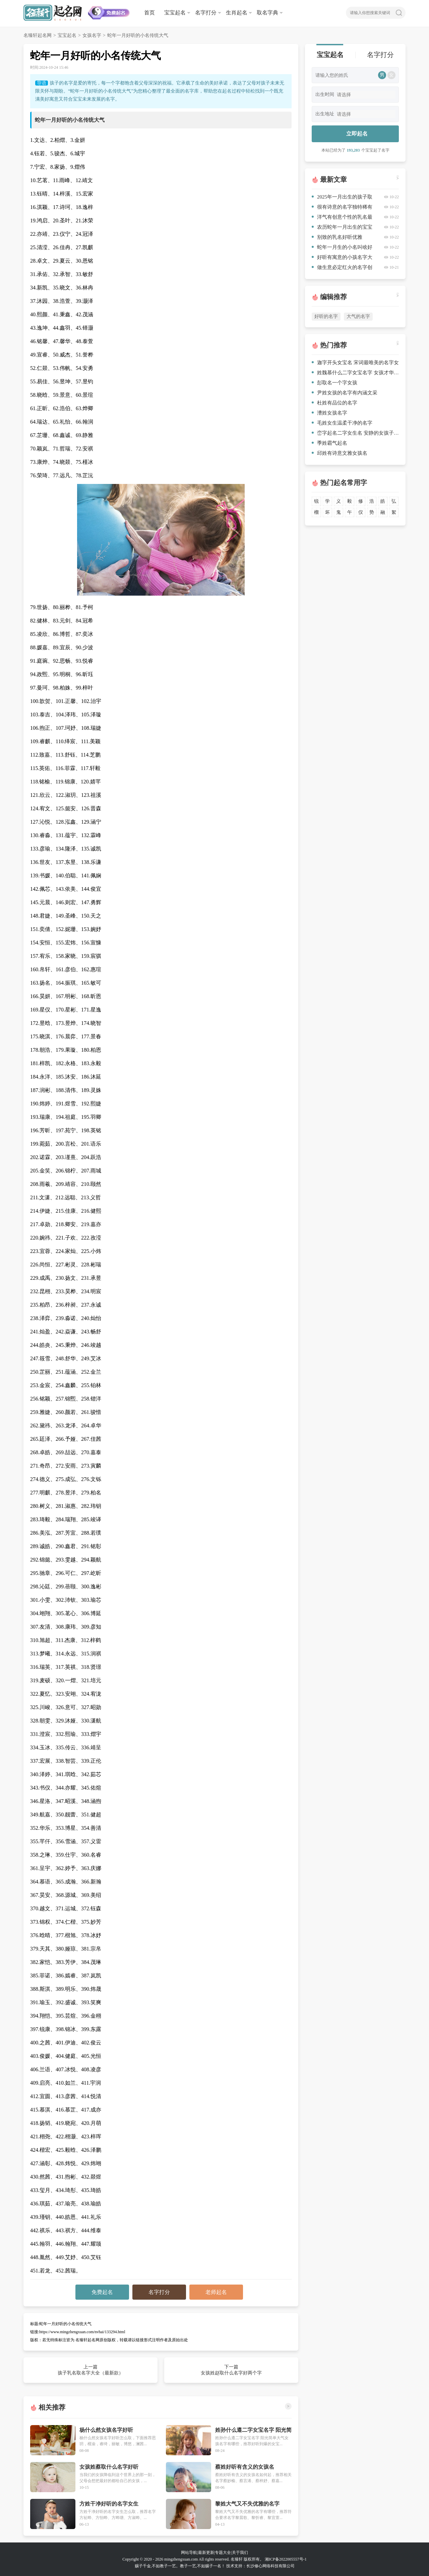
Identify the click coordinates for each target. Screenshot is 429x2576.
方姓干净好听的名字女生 (108, 2504)
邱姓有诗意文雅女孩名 (339, 453)
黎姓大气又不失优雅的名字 (247, 2504)
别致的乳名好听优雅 (337, 237)
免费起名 (102, 2292)
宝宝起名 (175, 12)
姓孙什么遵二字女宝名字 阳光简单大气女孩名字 (253, 2430)
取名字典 (267, 12)
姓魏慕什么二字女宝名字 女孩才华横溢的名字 (355, 372)
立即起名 (357, 133)
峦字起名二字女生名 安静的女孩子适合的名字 (355, 433)
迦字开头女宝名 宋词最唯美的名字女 (355, 362)
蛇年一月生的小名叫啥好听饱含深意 (342, 248)
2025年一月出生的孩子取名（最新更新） (342, 198)
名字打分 (206, 12)
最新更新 (206, 2552)
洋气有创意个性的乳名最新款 (342, 218)
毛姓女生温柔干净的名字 (342, 423)
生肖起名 (236, 12)
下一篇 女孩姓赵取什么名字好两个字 (231, 2369)
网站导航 (189, 2552)
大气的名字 (358, 316)
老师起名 (216, 2292)
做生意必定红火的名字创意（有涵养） (342, 268)
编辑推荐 (333, 296)
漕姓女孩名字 (329, 413)
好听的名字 (326, 316)
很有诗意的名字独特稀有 (342, 207)
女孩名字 (91, 35)
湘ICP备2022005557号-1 (286, 2559)
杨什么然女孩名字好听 (106, 2430)
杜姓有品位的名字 (334, 402)
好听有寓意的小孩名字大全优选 (342, 258)
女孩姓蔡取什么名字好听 (108, 2467)
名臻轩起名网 (37, 35)
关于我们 (240, 2552)
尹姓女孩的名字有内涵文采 (344, 392)
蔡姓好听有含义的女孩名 (244, 2467)
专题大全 (223, 2552)
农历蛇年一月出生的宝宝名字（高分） (342, 228)
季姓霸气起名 (329, 443)
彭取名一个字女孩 (334, 382)
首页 (149, 12)
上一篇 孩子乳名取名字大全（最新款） (90, 2369)
